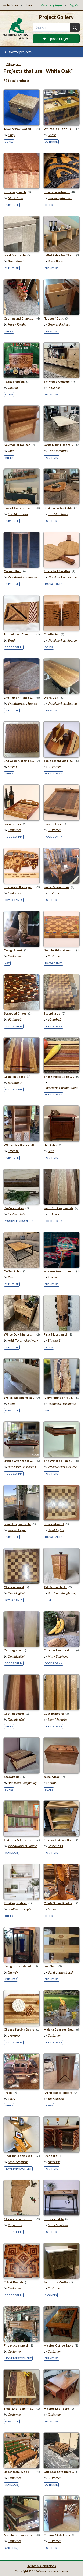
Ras (10, 1277)
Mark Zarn (15, 198)
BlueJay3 (54, 1340)
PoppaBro (15, 2225)
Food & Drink (13, 647)
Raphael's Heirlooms (62, 1403)
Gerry (52, 135)
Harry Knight (17, 324)
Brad (11, 640)
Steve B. (13, 1151)
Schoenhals (55, 1846)
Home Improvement (18, 2168)
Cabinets (11, 1979)
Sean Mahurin (57, 1719)
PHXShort (54, 387)
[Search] (75, 27)
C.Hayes (53, 1214)
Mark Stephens (58, 1656)
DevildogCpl (56, 1530)
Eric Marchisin (58, 451)
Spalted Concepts (19, 1909)
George (13, 387)
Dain (51, 1151)
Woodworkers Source (22, 577)
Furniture (12, 204)
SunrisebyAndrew (60, 198)
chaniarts (54, 2162)
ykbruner (14, 2035)
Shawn (52, 1277)
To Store (10, 5)
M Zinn (52, 1909)
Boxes (9, 141)
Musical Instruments (19, 1220)
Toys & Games (53, 584)
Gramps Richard (59, 324)
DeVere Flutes (17, 1214)
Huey (11, 135)
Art (7, 963)
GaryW (13, 1972)
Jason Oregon (17, 1530)
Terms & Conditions (41, 2566)
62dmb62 (15, 1019)
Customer (54, 767)
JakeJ (12, 451)
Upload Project (56, 39)
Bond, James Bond (60, 1972)
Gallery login (52, 5)
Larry (11, 2099)
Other (49, 204)
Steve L (13, 767)
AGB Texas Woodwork (23, 1340)
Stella (11, 1403)
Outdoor (51, 141)
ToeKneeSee (56, 2099)
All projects (12, 64)
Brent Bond (15, 261)
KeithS (52, 1783)
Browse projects (17, 52)
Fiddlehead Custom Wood (61, 1088)
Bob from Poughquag (62, 1593)
